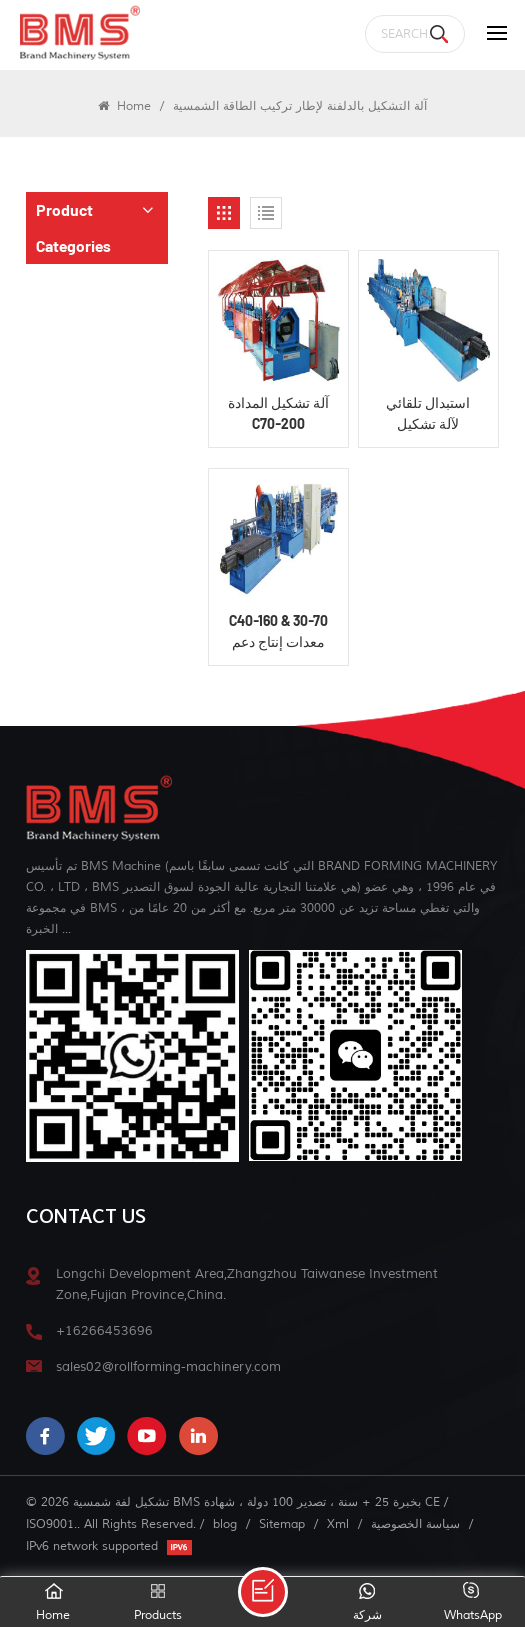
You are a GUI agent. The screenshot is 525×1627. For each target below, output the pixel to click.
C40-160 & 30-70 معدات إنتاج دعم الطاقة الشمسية (278, 632)
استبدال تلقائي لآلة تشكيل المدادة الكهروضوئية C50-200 (428, 414)
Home (124, 106)
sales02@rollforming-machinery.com (168, 1366)
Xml (338, 1524)
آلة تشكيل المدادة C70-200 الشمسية (278, 414)
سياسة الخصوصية (415, 1524)
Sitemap (282, 1524)
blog (225, 1524)
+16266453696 (104, 1330)
